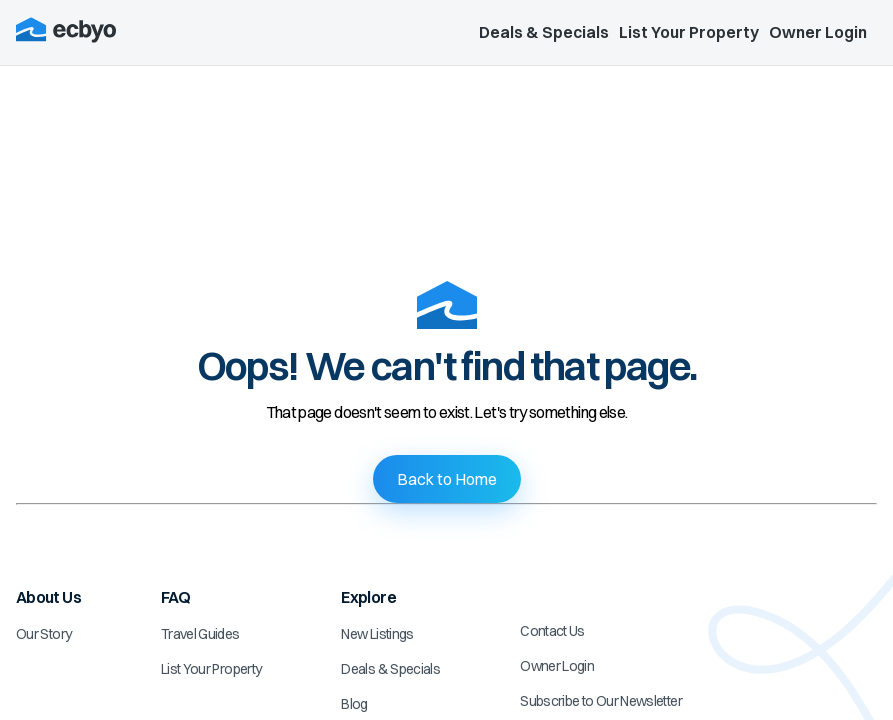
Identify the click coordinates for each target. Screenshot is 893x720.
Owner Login (818, 32)
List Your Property (689, 32)
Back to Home (447, 479)
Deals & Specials (544, 32)
